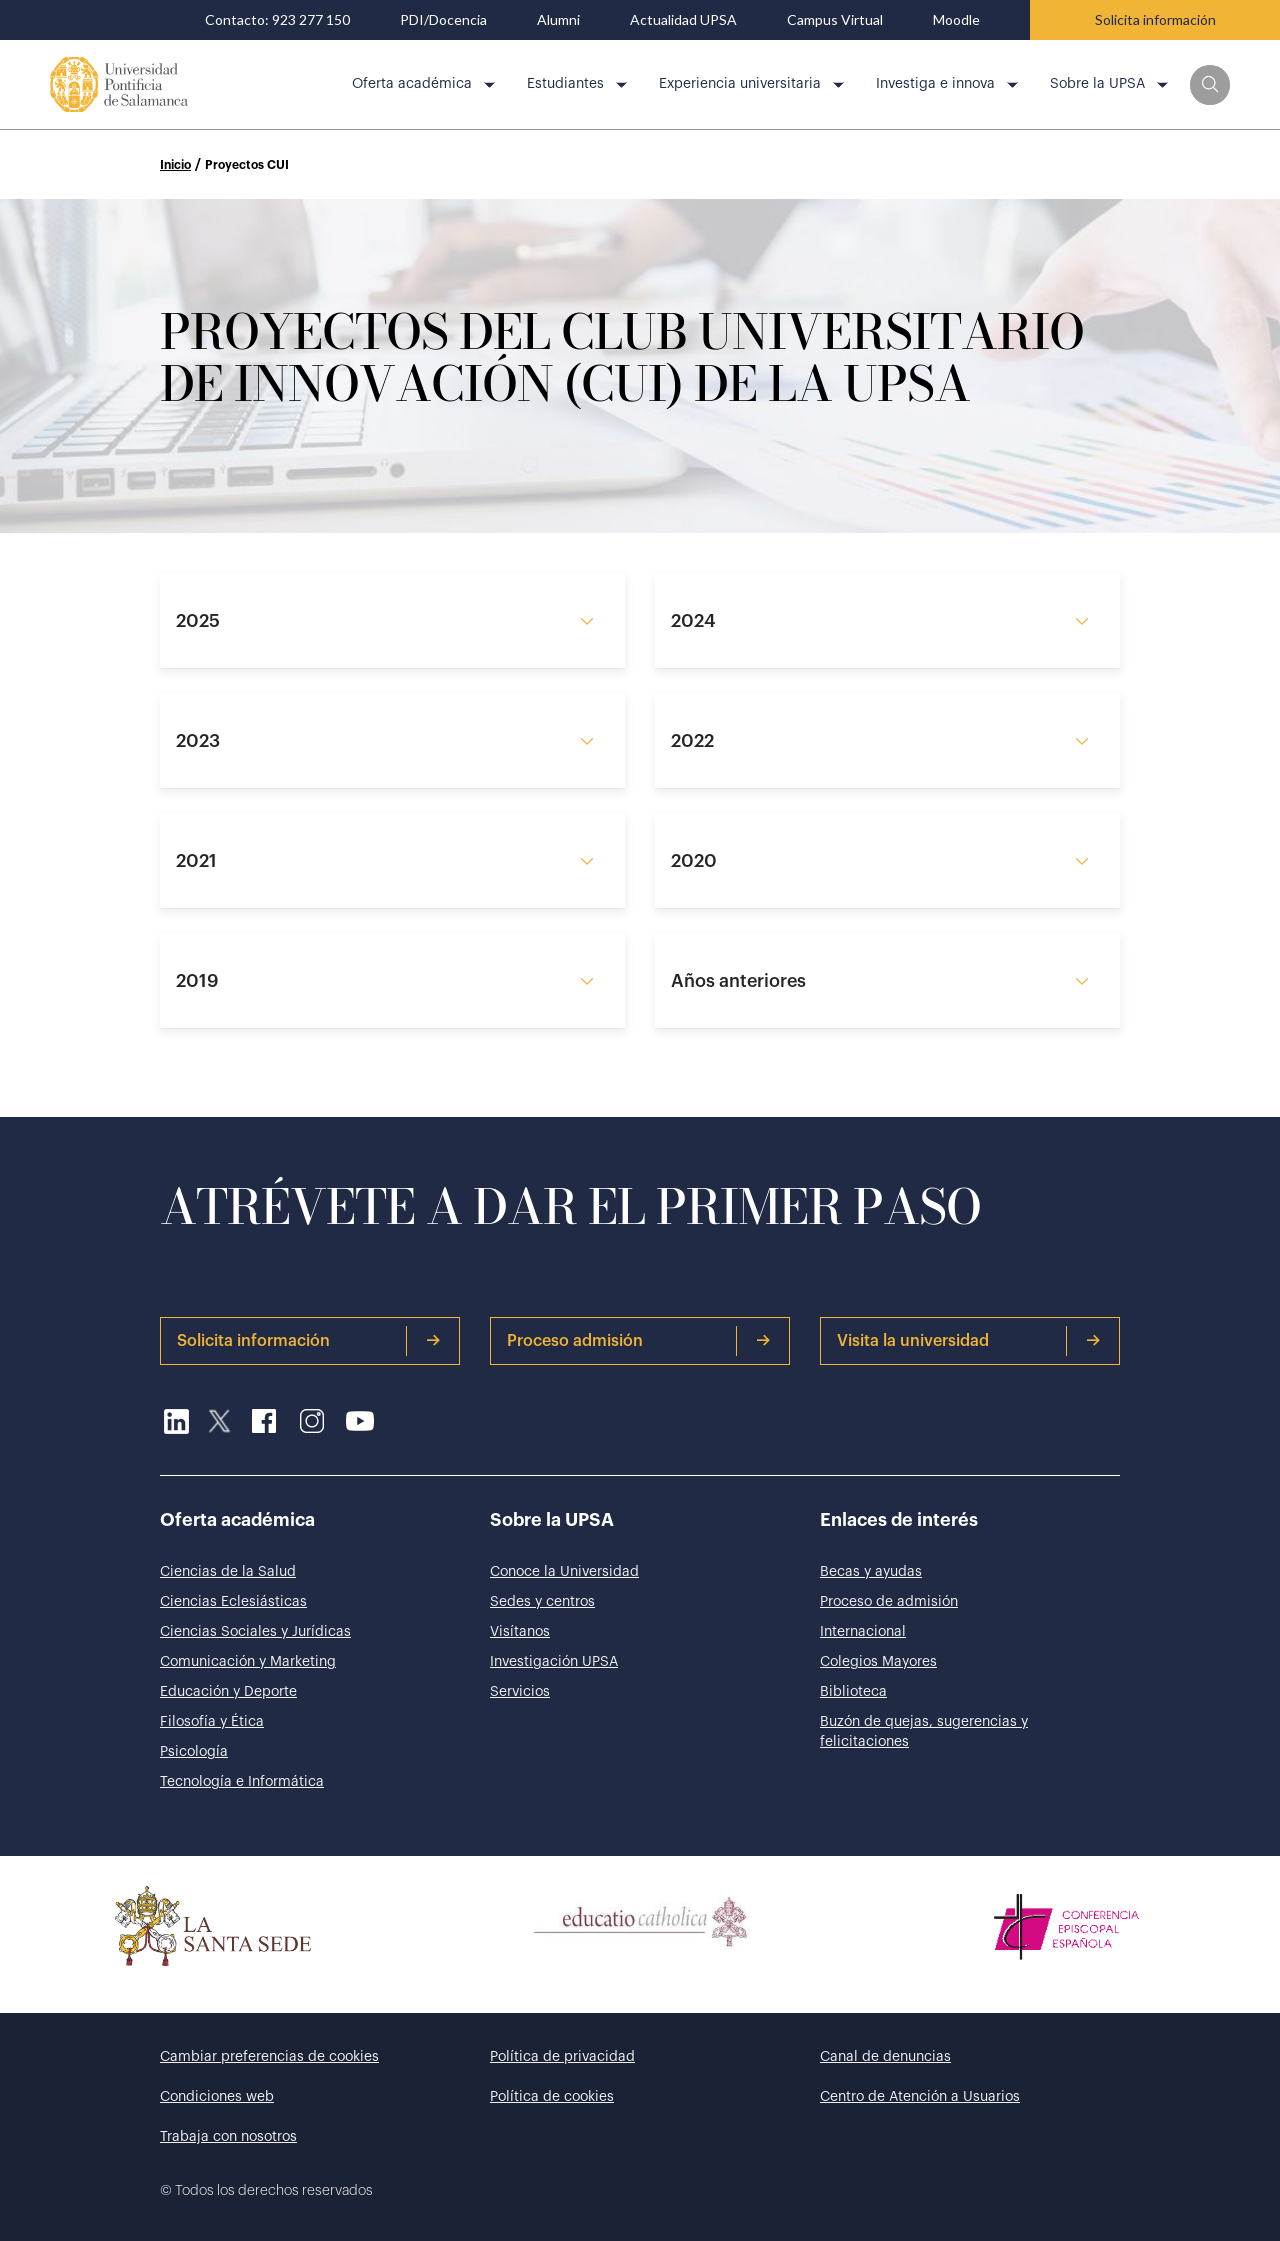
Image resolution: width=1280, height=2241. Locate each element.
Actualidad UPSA (683, 20)
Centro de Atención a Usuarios (920, 2097)
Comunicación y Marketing (248, 1662)
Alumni (558, 20)
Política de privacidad (562, 2057)
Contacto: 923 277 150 (277, 20)
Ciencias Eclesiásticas (233, 1602)
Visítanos (520, 1632)
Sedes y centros (542, 1602)
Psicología (194, 1752)
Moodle (956, 20)
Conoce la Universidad (564, 1572)
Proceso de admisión (889, 1602)
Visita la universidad (969, 1341)
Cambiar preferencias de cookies (269, 2057)
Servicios (520, 1692)
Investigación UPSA (554, 1662)
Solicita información (1155, 19)
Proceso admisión (639, 1341)
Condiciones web (217, 2097)
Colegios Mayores (878, 1662)
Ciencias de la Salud (228, 1572)
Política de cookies (552, 2097)
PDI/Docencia (443, 20)
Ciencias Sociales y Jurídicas (255, 1632)
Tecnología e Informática (242, 1782)
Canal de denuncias (885, 2057)
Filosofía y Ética (212, 1722)
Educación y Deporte (228, 1692)
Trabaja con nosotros (228, 2137)
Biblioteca (853, 1692)
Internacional (863, 1632)
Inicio (175, 165)
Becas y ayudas (871, 1572)
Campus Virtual (835, 20)
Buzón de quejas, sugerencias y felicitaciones (924, 1732)
